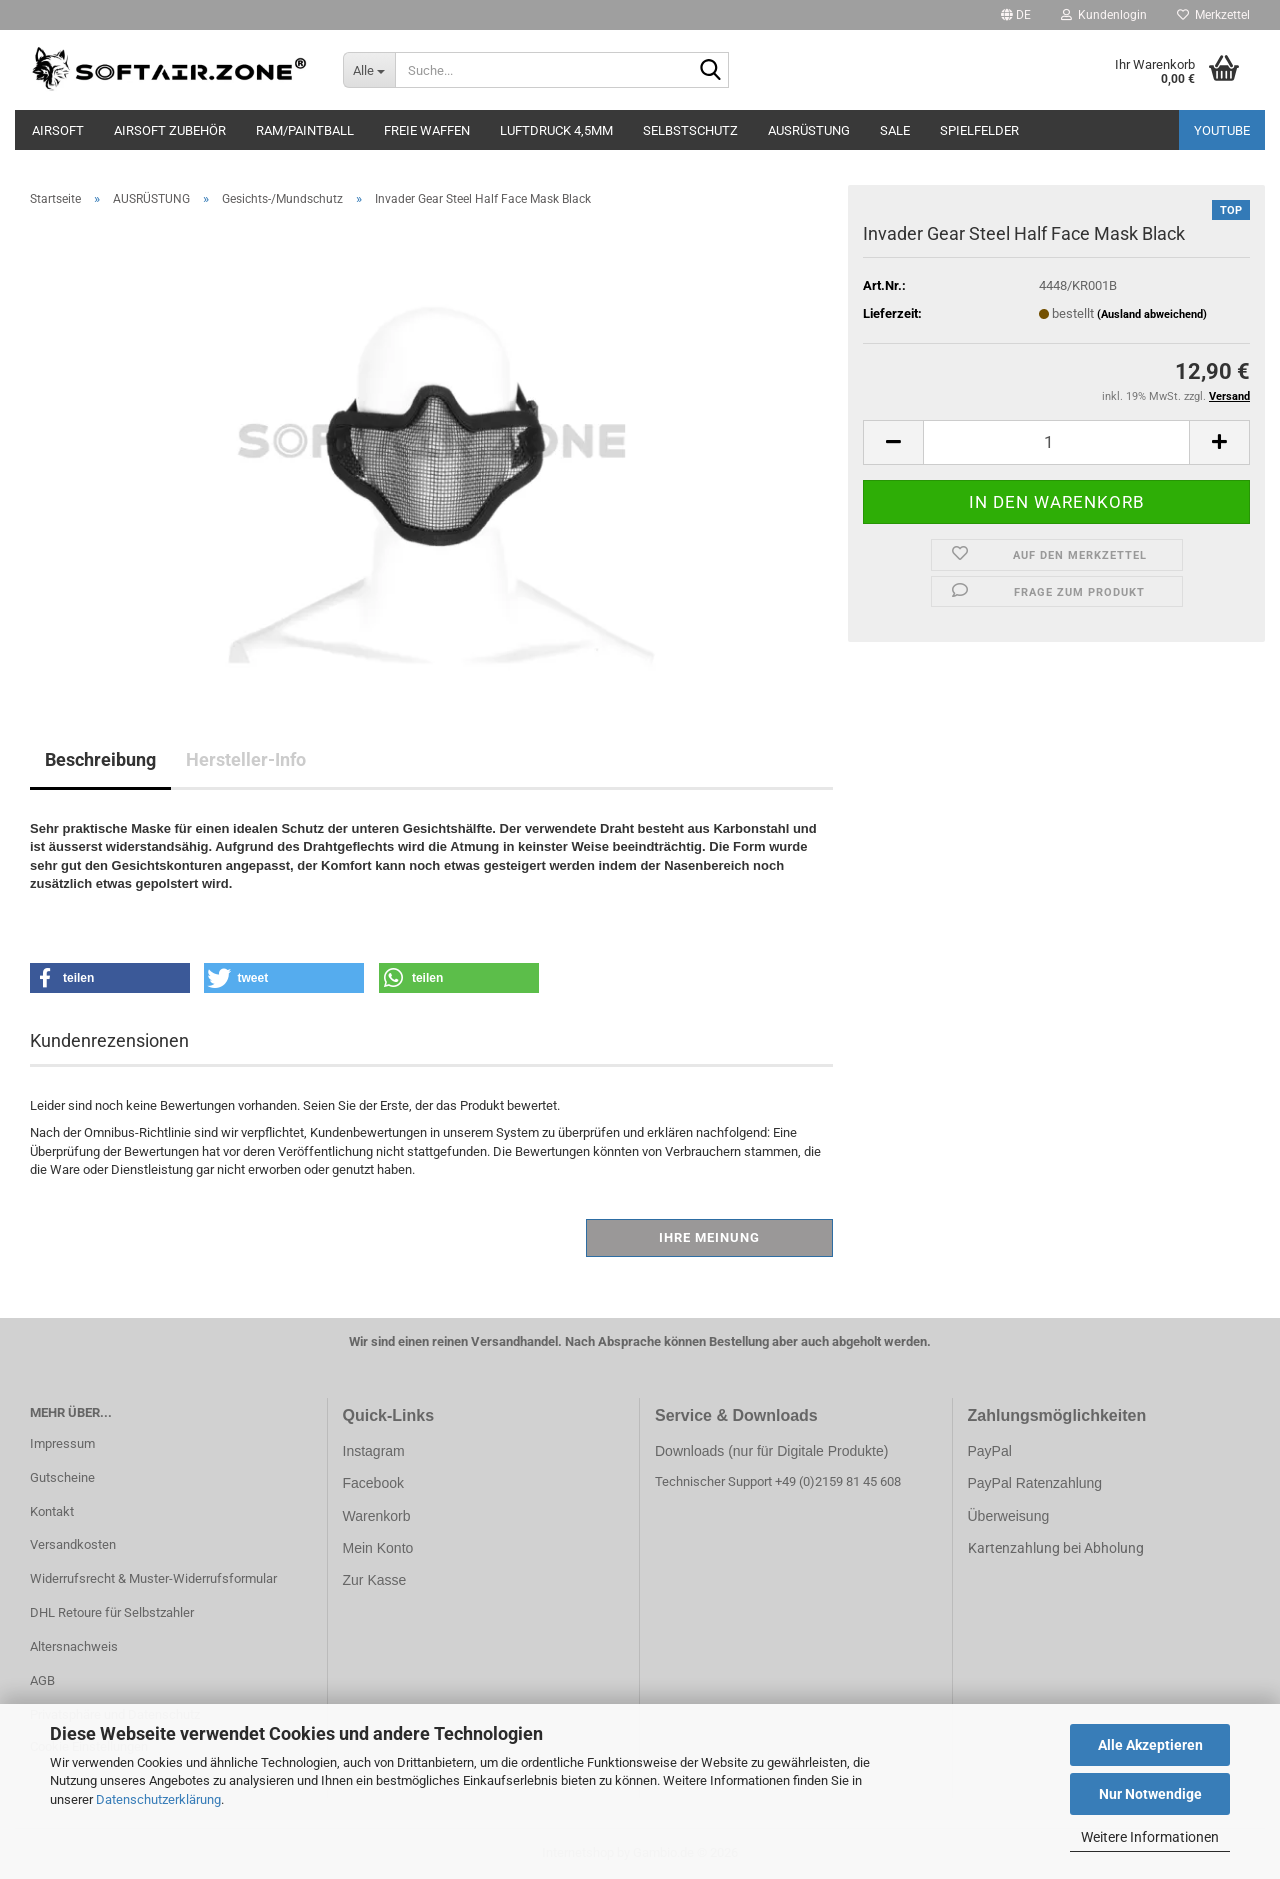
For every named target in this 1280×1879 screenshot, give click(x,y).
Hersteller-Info (246, 759)
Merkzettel (1213, 15)
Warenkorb (377, 1516)
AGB (42, 1680)
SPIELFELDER (979, 130)
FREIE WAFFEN (427, 130)
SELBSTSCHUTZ (690, 130)
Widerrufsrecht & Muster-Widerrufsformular (153, 1578)
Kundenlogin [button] (1104, 15)
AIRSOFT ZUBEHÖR (170, 130)
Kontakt (52, 1511)
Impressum (62, 1443)
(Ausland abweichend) (1152, 314)
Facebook (373, 1483)
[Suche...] (369, 70)
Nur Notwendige (1150, 1794)
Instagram (374, 1451)
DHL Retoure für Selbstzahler (112, 1612)
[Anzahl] (1056, 442)
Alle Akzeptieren (1150, 1745)
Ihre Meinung (709, 1237)
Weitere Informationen (1150, 1837)
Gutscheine (62, 1477)
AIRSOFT (58, 130)
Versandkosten (73, 1544)
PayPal (990, 1451)
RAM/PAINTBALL (305, 130)
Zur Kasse (375, 1580)
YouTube (1222, 130)
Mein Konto (378, 1548)
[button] (1016, 15)
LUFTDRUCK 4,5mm (556, 130)
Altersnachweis (74, 1646)
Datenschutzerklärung (158, 1799)
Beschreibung (100, 759)
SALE (895, 130)
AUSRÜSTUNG (809, 130)
